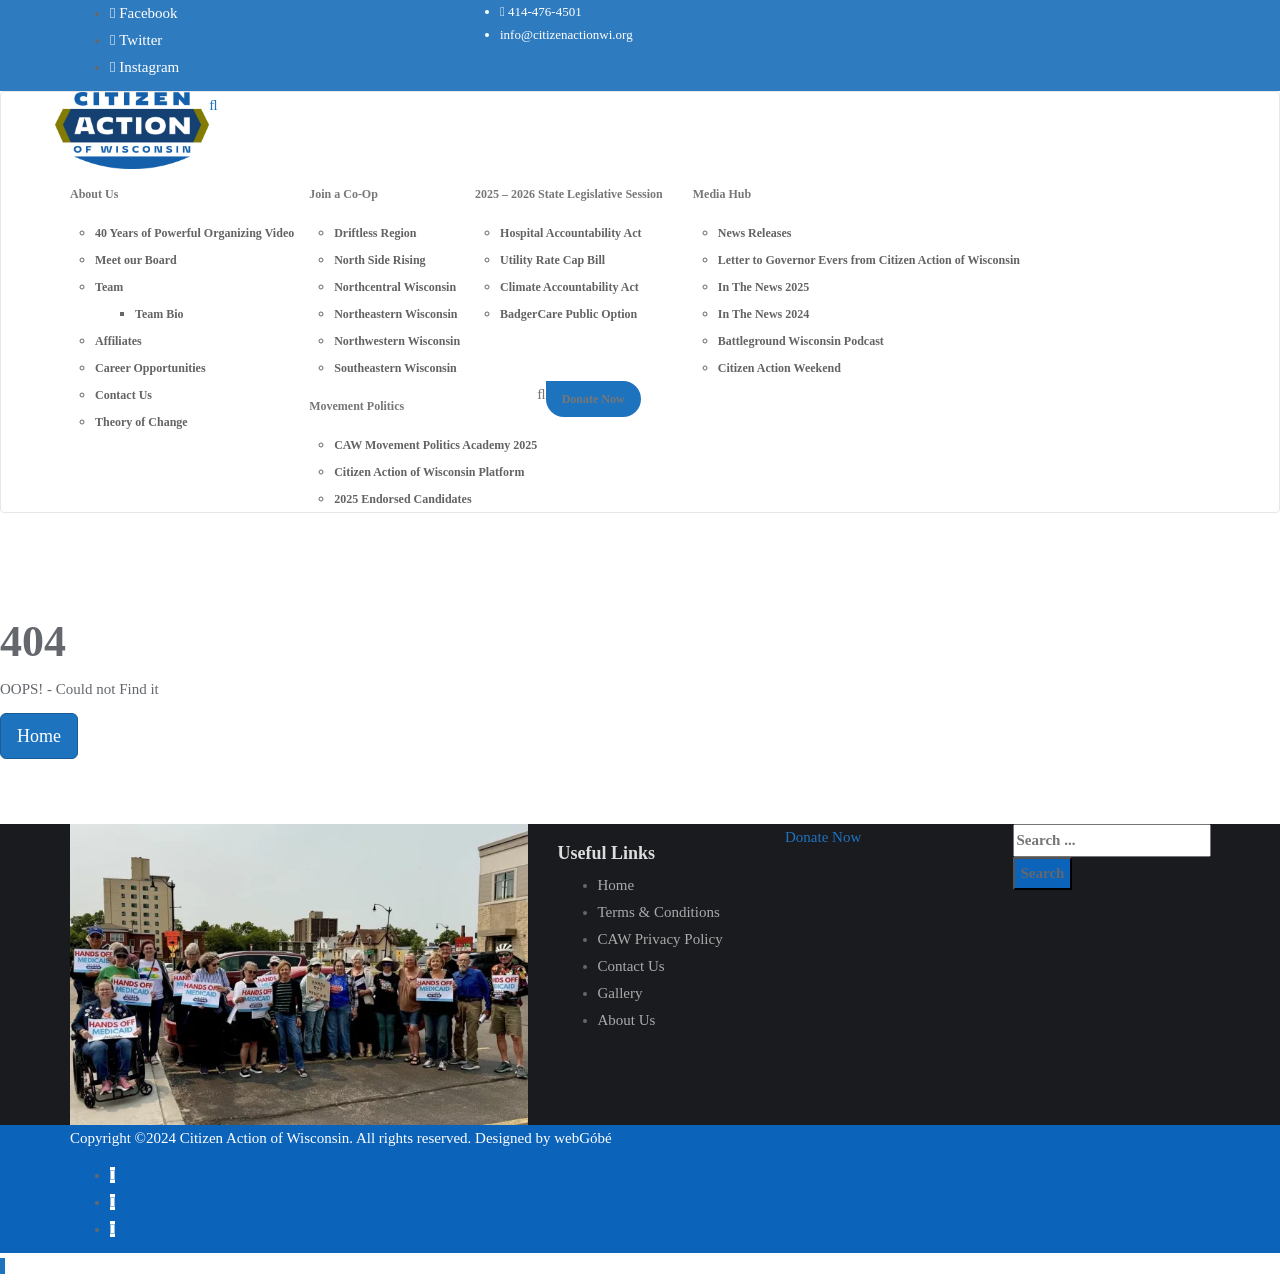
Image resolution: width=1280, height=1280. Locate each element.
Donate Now (593, 399)
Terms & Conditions (659, 912)
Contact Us (631, 966)
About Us (627, 1020)
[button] (823, 837)
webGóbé (582, 1138)
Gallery (620, 993)
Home (39, 736)
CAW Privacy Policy (660, 939)
